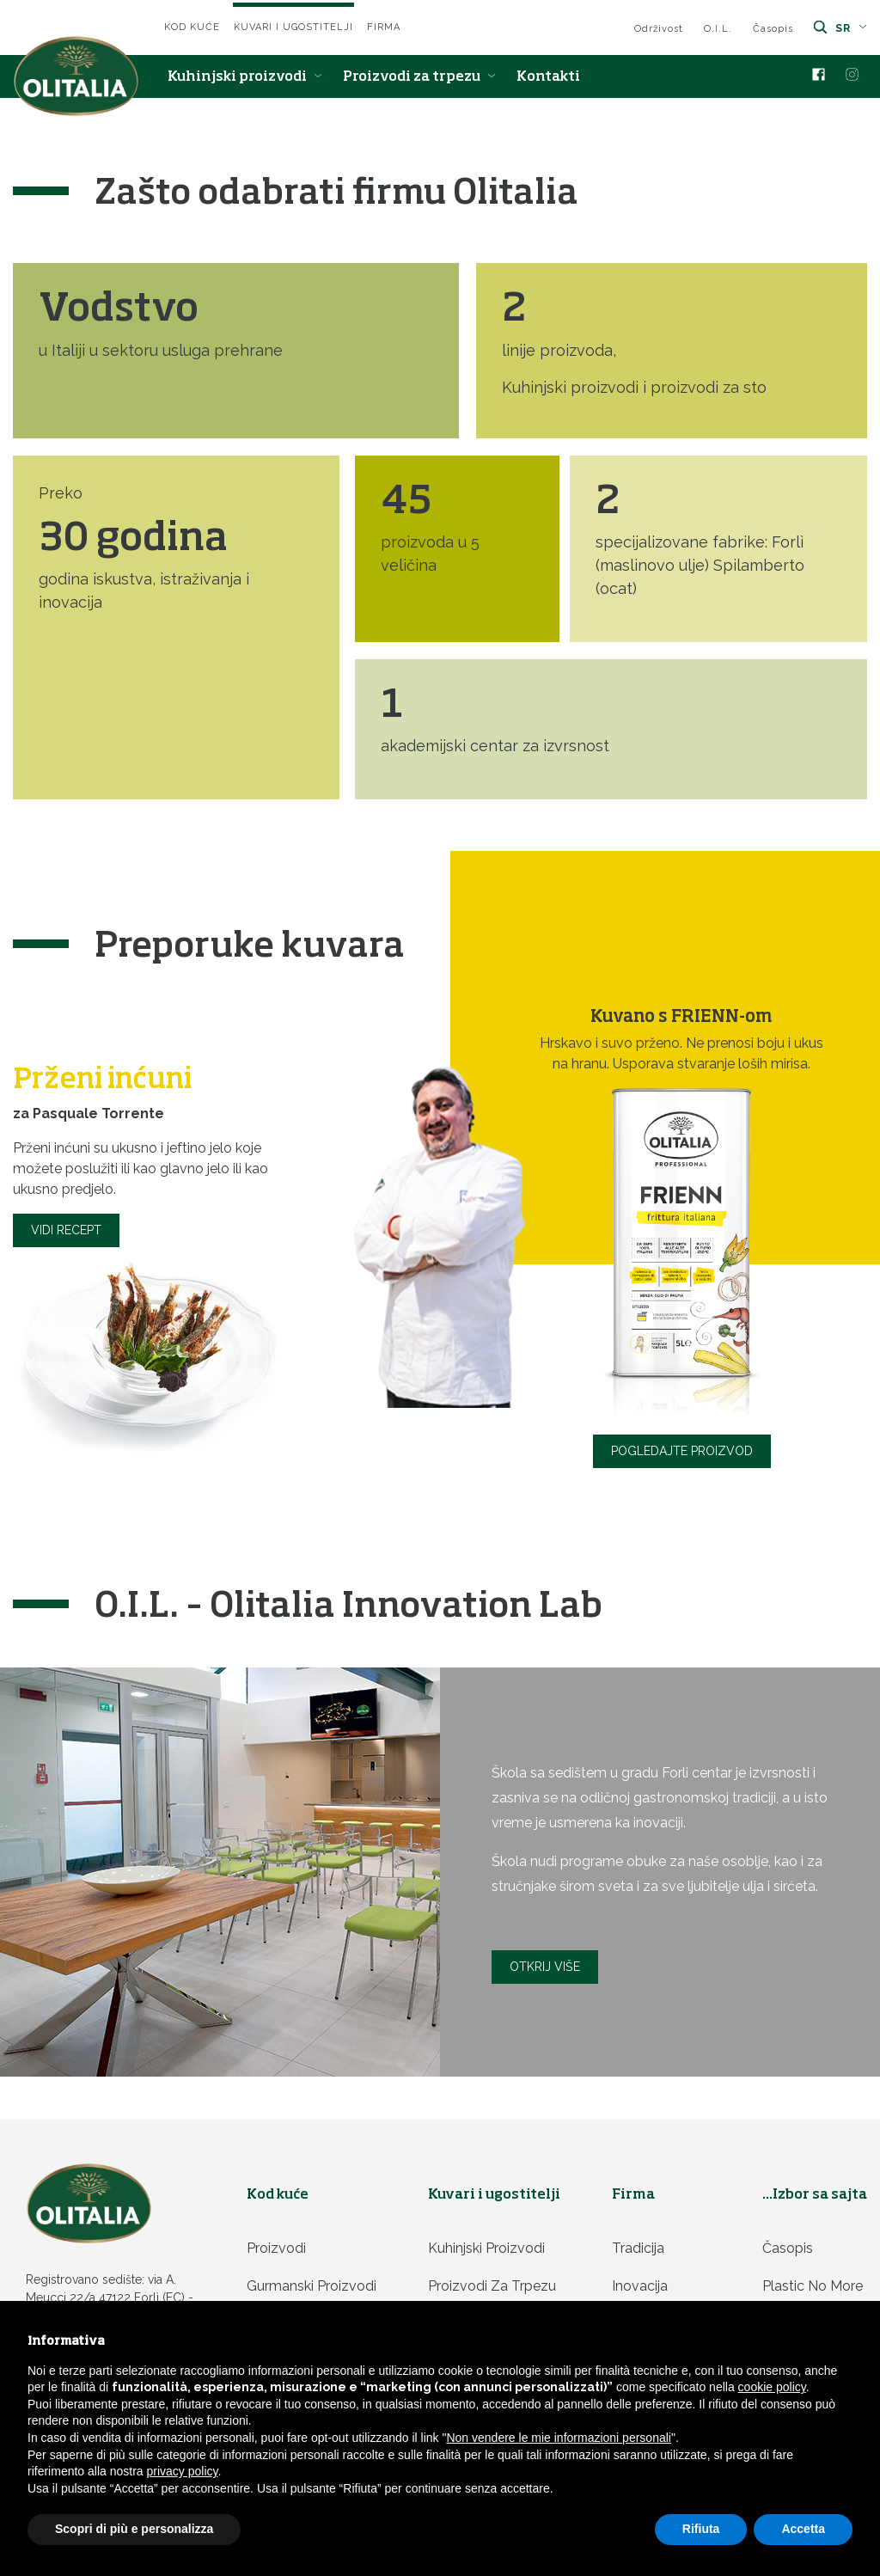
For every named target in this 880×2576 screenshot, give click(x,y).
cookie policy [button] (772, 2387)
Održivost (658, 28)
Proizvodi (276, 2248)
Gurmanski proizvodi (311, 2286)
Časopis (773, 28)
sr (851, 28)
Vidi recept (66, 1230)
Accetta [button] (803, 2529)
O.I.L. (718, 28)
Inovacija (640, 2286)
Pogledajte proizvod (682, 1451)
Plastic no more (812, 2286)
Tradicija (638, 2248)
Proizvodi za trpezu (419, 77)
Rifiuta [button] (701, 2529)
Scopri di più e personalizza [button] (134, 2529)
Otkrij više (545, 1966)
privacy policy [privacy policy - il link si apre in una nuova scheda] (182, 2471)
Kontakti (548, 77)
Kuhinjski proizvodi (245, 77)
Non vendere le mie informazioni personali (558, 2437)
